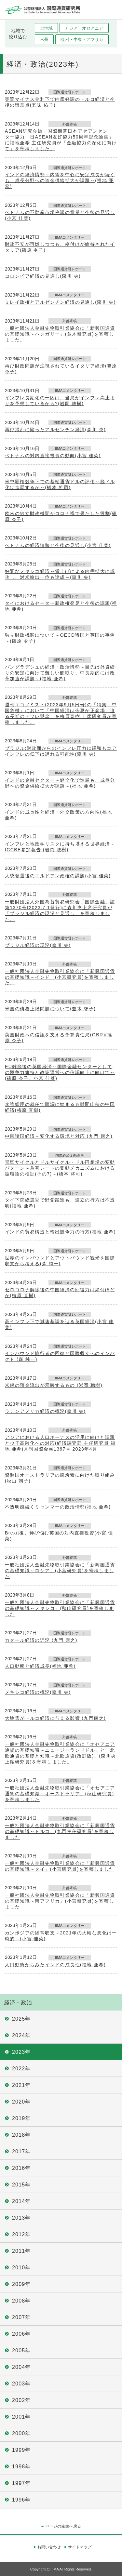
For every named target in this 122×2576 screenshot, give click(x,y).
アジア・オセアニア (84, 28)
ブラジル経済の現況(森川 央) (38, 945)
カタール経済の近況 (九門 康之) (41, 1640)
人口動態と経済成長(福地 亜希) (40, 1666)
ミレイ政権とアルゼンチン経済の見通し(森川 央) (60, 302)
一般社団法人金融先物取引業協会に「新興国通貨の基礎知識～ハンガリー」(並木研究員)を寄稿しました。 (60, 333)
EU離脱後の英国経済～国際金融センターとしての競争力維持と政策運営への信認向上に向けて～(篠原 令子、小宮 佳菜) (60, 1072)
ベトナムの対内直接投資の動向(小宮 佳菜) (53, 455)
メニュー (112, 10)
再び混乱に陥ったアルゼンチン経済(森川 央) (55, 429)
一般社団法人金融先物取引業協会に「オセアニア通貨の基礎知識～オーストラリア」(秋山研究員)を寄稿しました (60, 1793)
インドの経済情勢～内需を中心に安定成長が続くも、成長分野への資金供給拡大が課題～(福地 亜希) (60, 180)
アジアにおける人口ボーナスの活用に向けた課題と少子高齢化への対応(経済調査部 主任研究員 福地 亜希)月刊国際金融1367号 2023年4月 (60, 1443)
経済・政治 (18, 2002)
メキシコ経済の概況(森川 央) (38, 1692)
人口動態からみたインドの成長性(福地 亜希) (55, 1964)
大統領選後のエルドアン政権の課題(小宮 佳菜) (58, 875)
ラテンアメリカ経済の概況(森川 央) (45, 1411)
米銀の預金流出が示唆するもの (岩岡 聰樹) (53, 1385)
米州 (44, 39)
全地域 (46, 28)
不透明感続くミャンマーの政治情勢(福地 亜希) (58, 1506)
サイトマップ (80, 2547)
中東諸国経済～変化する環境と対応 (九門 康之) (59, 1136)
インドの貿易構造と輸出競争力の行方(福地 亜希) (60, 1231)
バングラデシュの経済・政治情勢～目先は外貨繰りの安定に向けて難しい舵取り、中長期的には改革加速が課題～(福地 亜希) (60, 672)
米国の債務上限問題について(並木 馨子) (50, 1008)
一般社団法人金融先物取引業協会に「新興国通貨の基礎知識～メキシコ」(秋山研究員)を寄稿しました (60, 1608)
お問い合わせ (49, 2547)
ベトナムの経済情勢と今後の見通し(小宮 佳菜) (58, 545)
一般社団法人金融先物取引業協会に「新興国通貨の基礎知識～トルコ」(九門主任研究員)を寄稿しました (60, 1831)
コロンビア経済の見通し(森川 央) (43, 276)
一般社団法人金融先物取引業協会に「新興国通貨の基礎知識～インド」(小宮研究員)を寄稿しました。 (60, 977)
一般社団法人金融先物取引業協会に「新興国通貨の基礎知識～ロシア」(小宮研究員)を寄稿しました (60, 1570)
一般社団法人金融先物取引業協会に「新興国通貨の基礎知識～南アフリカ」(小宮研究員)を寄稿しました (60, 1900)
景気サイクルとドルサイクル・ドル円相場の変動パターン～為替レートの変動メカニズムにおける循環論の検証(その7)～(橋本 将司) (60, 1168)
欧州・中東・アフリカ (82, 39)
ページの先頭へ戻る (63, 2526)
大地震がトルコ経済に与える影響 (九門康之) (55, 1718)
